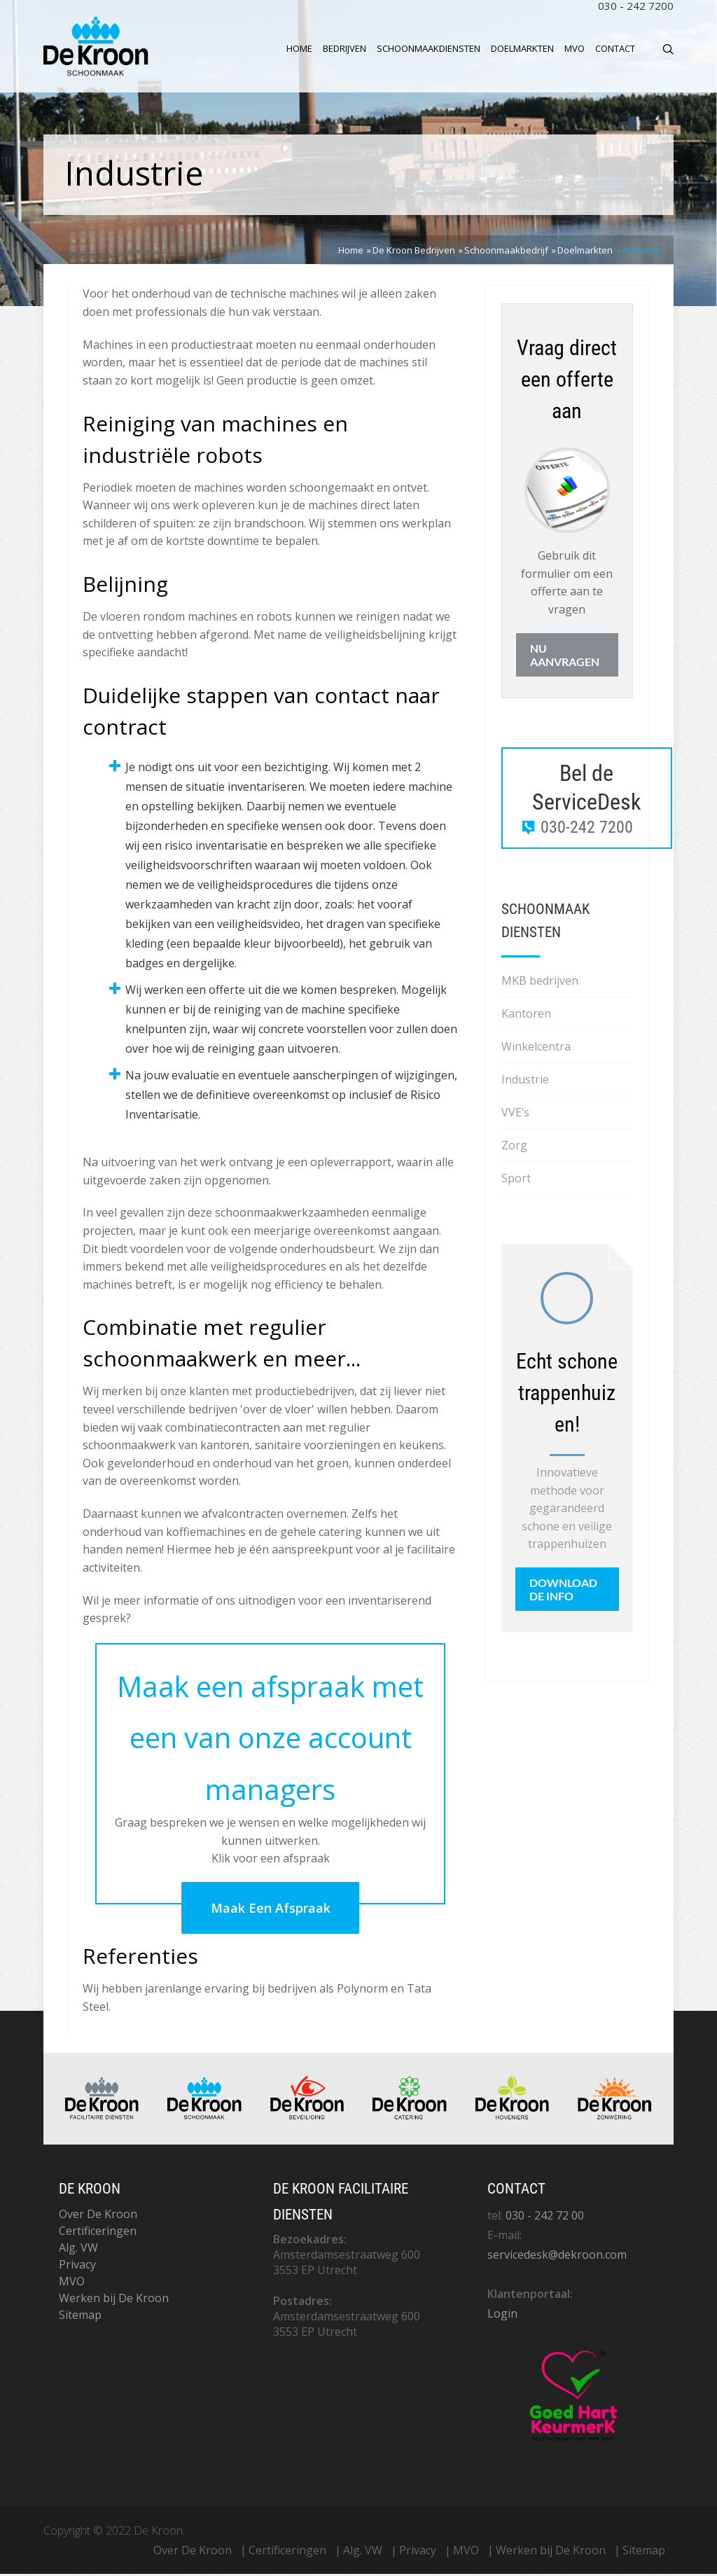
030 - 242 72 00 (545, 2217)
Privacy (77, 2266)
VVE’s (515, 1114)
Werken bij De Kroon (114, 2300)
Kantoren (526, 1015)
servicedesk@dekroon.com (557, 2256)
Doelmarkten (522, 48)
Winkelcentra (536, 1048)
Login (502, 2315)
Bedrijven (344, 48)
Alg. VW (78, 2249)
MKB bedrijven (539, 982)
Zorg (514, 1147)
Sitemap (80, 2317)
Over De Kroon (98, 2216)
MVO (574, 48)
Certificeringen (98, 2233)
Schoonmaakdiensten (428, 48)
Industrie (525, 1081)
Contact (615, 48)
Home (299, 48)
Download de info (563, 1591)
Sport (516, 1180)
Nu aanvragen (564, 657)
